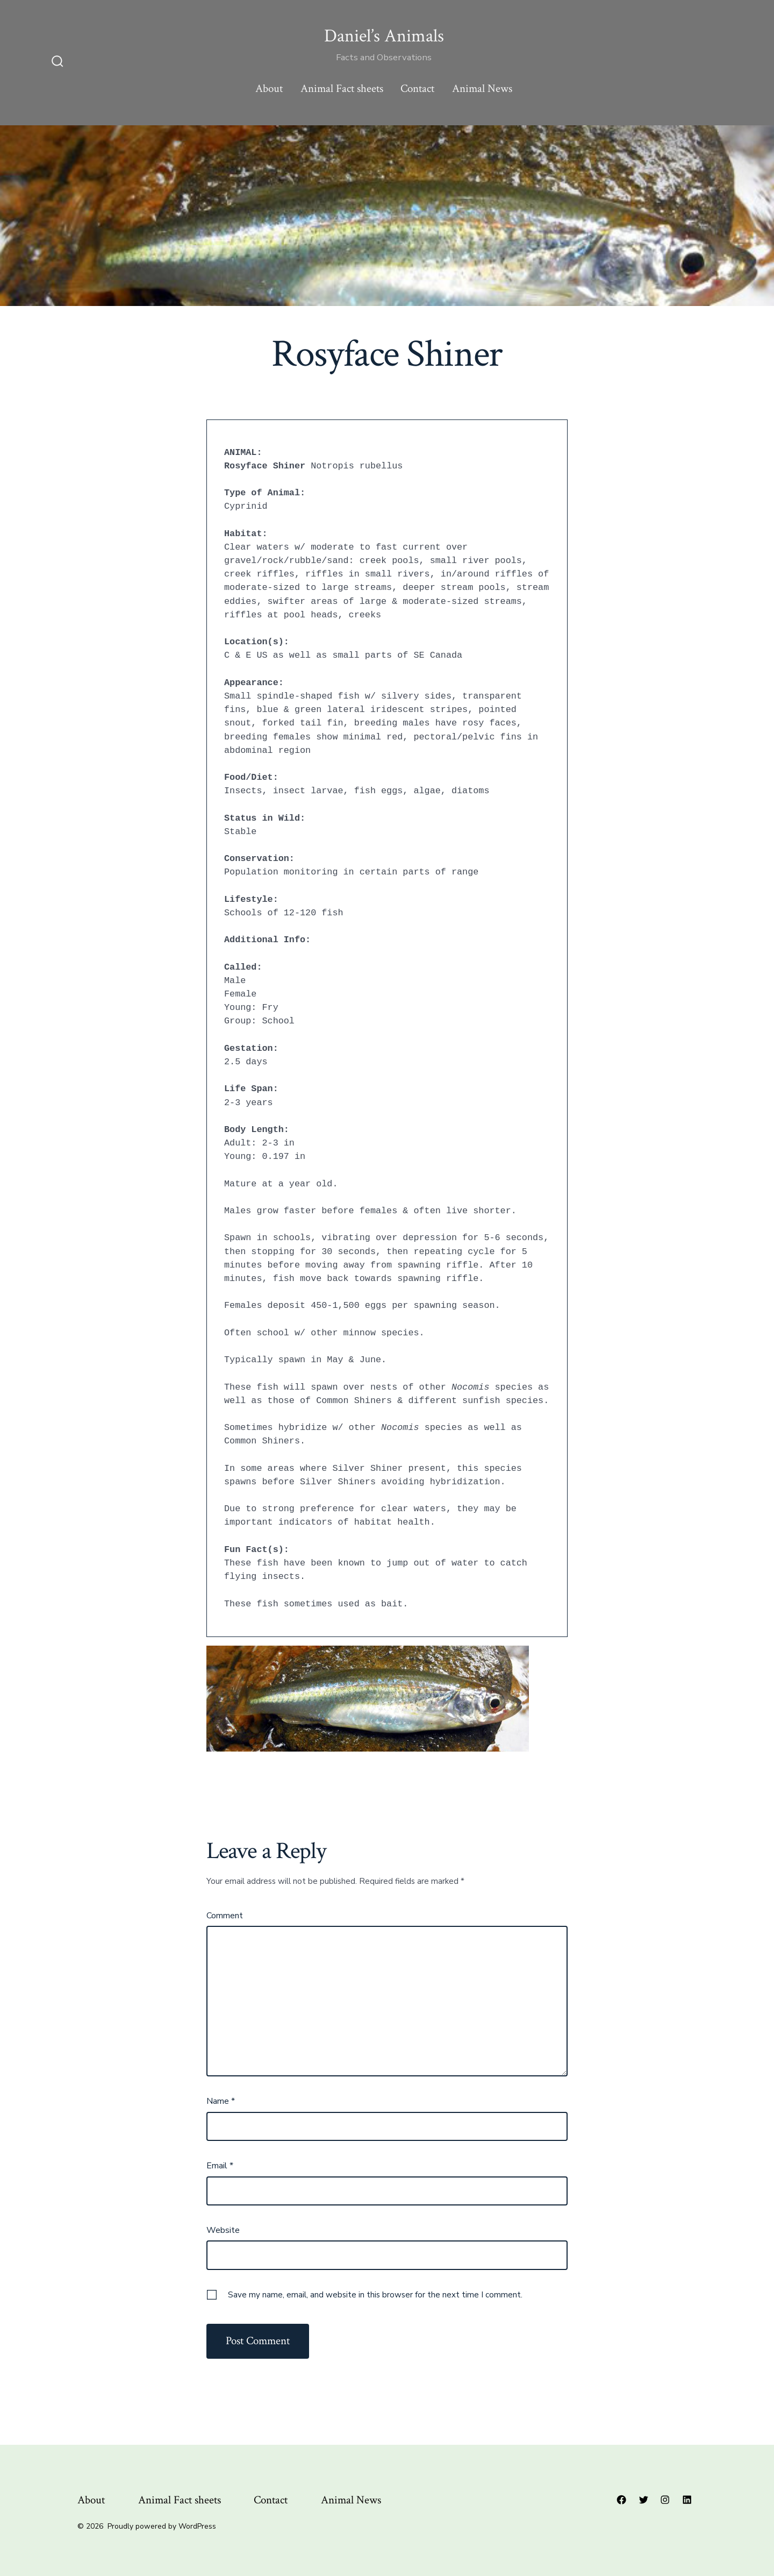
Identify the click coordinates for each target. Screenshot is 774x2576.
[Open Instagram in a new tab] (665, 2499)
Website (223, 2230)
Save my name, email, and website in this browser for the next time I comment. (375, 2294)
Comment (224, 1916)
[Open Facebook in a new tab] (621, 2499)
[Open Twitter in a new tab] (643, 2499)
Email (219, 2166)
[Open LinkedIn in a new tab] (687, 2499)
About (269, 88)
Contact (417, 88)
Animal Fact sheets (341, 88)
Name (220, 2101)
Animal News (482, 88)
